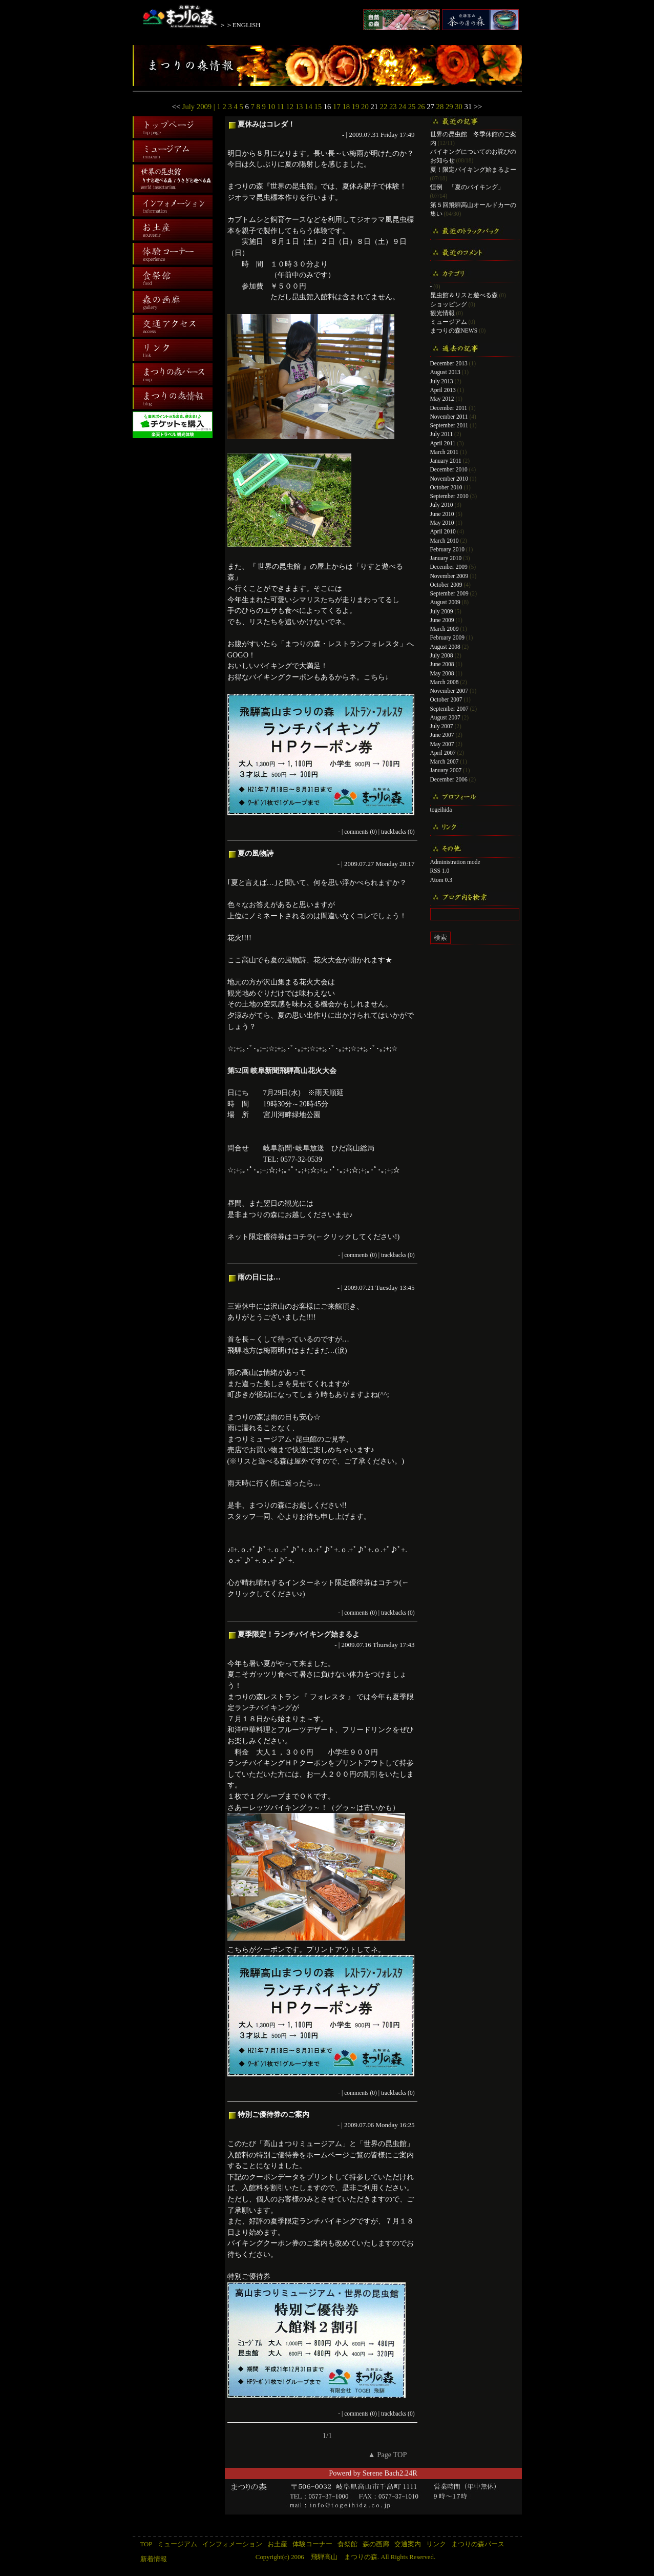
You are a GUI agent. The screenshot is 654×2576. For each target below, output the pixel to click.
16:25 (407, 2125)
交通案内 (407, 2544)
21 (374, 106)
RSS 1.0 (440, 871)
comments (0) (360, 832)
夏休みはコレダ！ (266, 124)
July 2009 (441, 611)
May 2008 (442, 673)
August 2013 (445, 372)
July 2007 (441, 726)
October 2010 (446, 487)
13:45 (407, 1287)
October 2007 (446, 699)
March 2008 (444, 682)
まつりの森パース (477, 2544)
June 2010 (442, 514)
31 (468, 106)
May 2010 (442, 523)
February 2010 (447, 549)
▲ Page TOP (387, 2454)
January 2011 (445, 461)
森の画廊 (376, 2544)
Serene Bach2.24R (390, 2473)
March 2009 (444, 629)
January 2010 (446, 558)
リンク (436, 2544)
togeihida (441, 810)
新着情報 (153, 2559)
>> (478, 106)
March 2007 (444, 761)
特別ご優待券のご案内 (273, 2114)
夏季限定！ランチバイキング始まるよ (299, 1634)
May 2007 (442, 744)
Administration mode (455, 862)
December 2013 (449, 363)
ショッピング (448, 304)
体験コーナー (312, 2544)
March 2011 (444, 452)
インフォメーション (232, 2544)
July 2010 (441, 505)
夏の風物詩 (255, 853)
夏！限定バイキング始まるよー (473, 170)
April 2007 (443, 753)
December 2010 (449, 469)
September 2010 (449, 496)
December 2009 (449, 567)
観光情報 (442, 313)
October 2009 (446, 585)
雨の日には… (259, 1277)
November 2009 (449, 576)
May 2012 (442, 399)
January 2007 (446, 770)
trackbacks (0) (398, 832)
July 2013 (441, 381)
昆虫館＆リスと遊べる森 (464, 295)
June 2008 (442, 664)
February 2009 (447, 637)
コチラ (302, 1236)
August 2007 (445, 717)
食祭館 (347, 2544)
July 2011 (441, 434)
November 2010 (449, 479)
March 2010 (444, 541)
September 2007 (449, 709)
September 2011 (449, 425)
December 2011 (449, 408)
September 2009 (449, 593)
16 (327, 106)
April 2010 (443, 531)
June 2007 (442, 735)
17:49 (407, 134)
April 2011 (443, 443)
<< (176, 106)
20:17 (407, 864)
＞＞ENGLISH (240, 25)
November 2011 (449, 417)
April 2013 (443, 390)
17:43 (407, 1644)
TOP (146, 2544)
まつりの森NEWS (454, 330)
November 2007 (449, 691)
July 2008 (441, 655)
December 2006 (449, 779)
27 (430, 106)
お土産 (277, 2544)
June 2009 (442, 620)
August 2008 (445, 647)
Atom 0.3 (441, 880)
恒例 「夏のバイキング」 (467, 187)
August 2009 (445, 602)
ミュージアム (448, 322)
